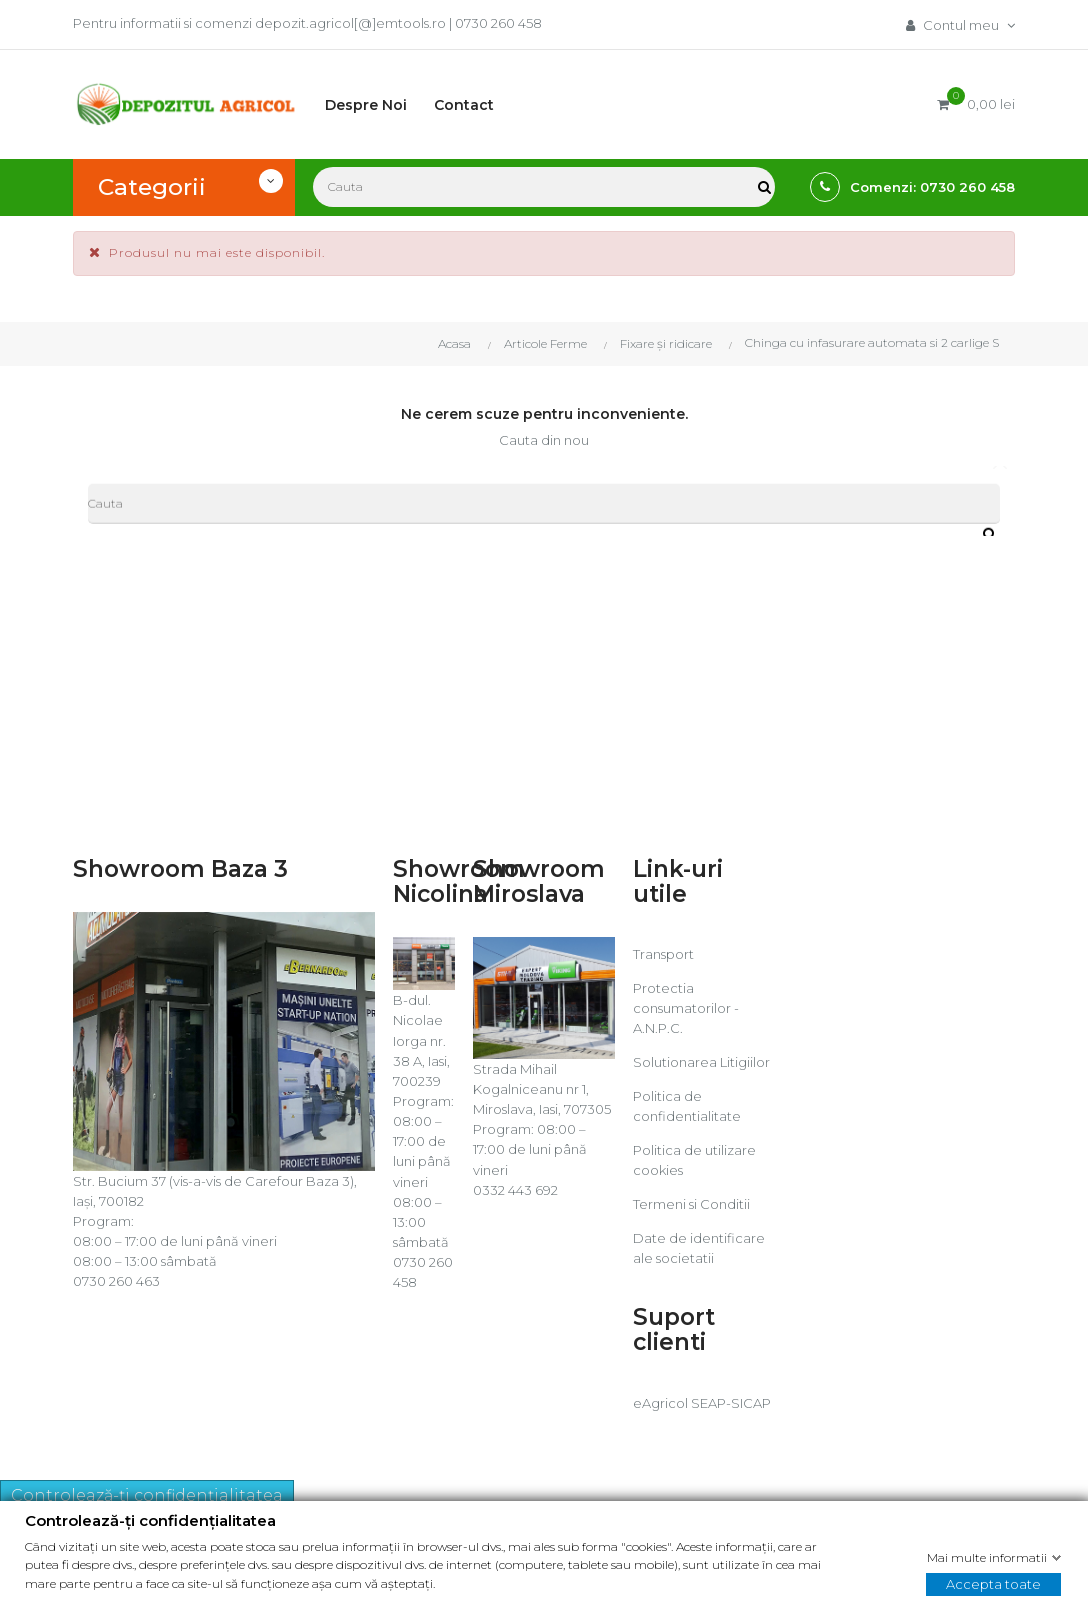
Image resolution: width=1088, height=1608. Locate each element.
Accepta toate (993, 1583)
